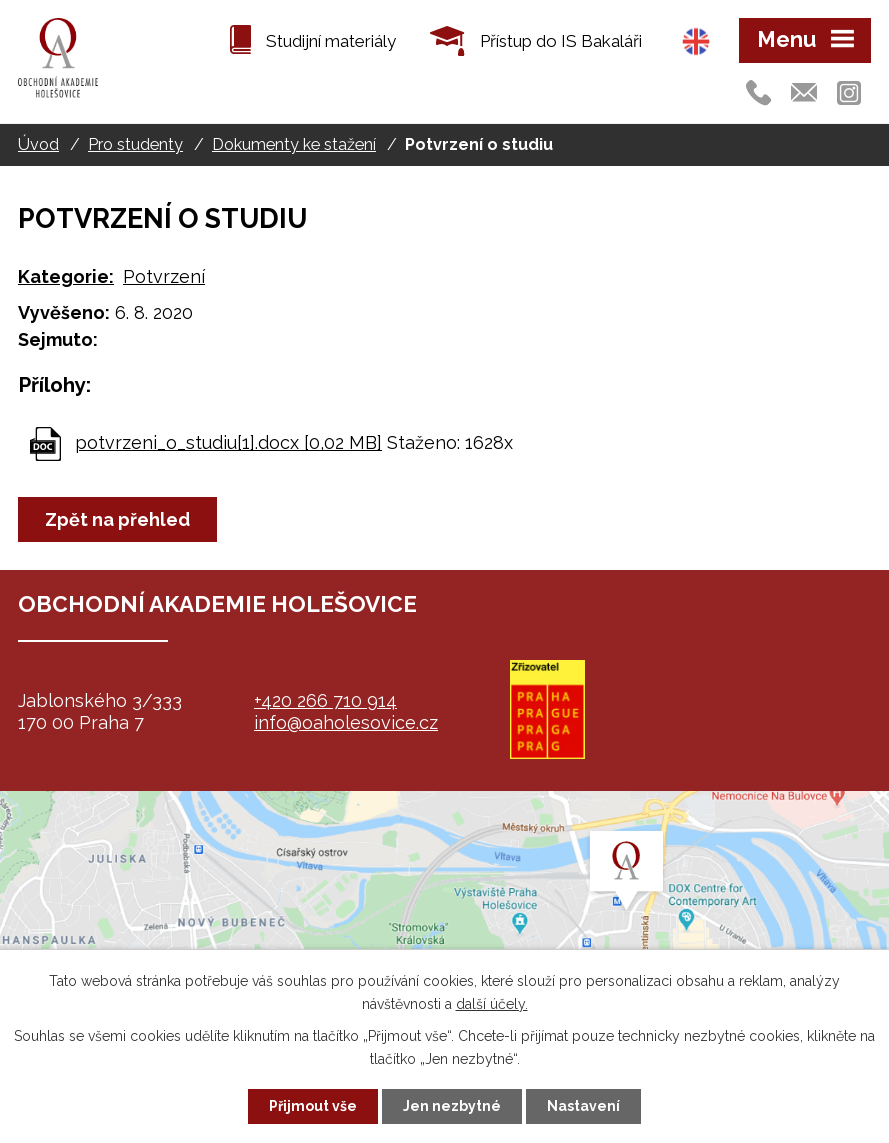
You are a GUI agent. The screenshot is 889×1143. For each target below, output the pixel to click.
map (444, 916)
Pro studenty (135, 144)
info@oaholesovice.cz (346, 722)
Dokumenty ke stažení (294, 144)
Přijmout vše (313, 1106)
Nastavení (583, 1106)
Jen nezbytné (452, 1106)
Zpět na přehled (117, 519)
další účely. (492, 1004)
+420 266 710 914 (325, 700)
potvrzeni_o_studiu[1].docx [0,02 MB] (228, 442)
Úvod (38, 144)
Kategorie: (66, 276)
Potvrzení (164, 276)
